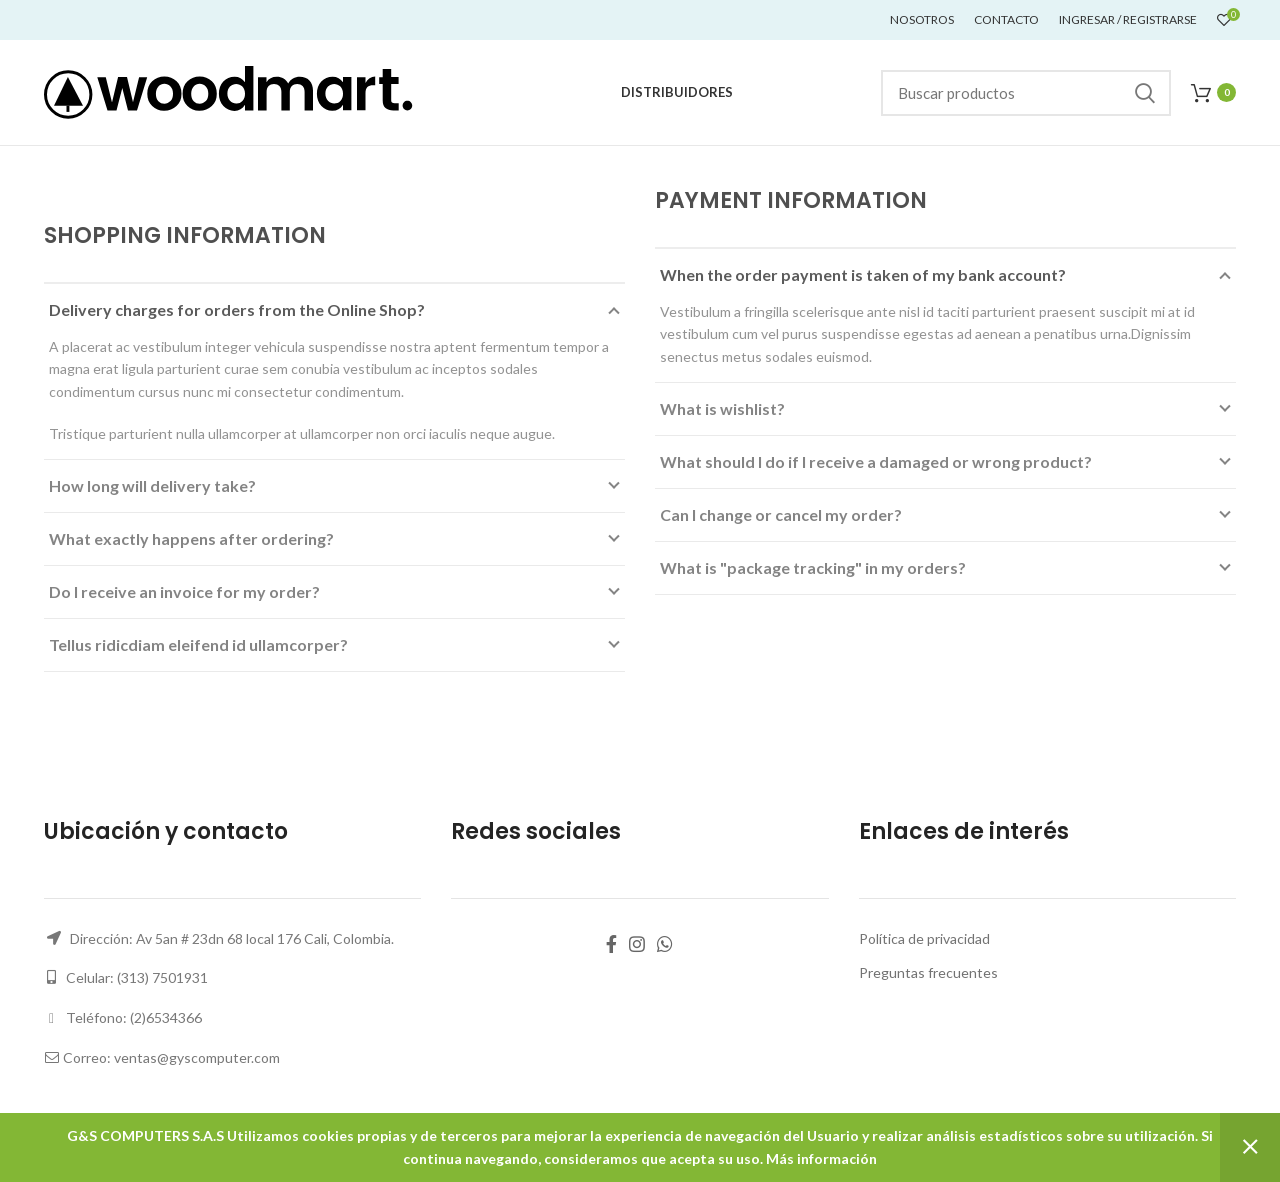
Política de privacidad (924, 938)
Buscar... (1144, 93)
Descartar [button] (1250, 1147)
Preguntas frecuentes (928, 972)
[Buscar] (1026, 93)
